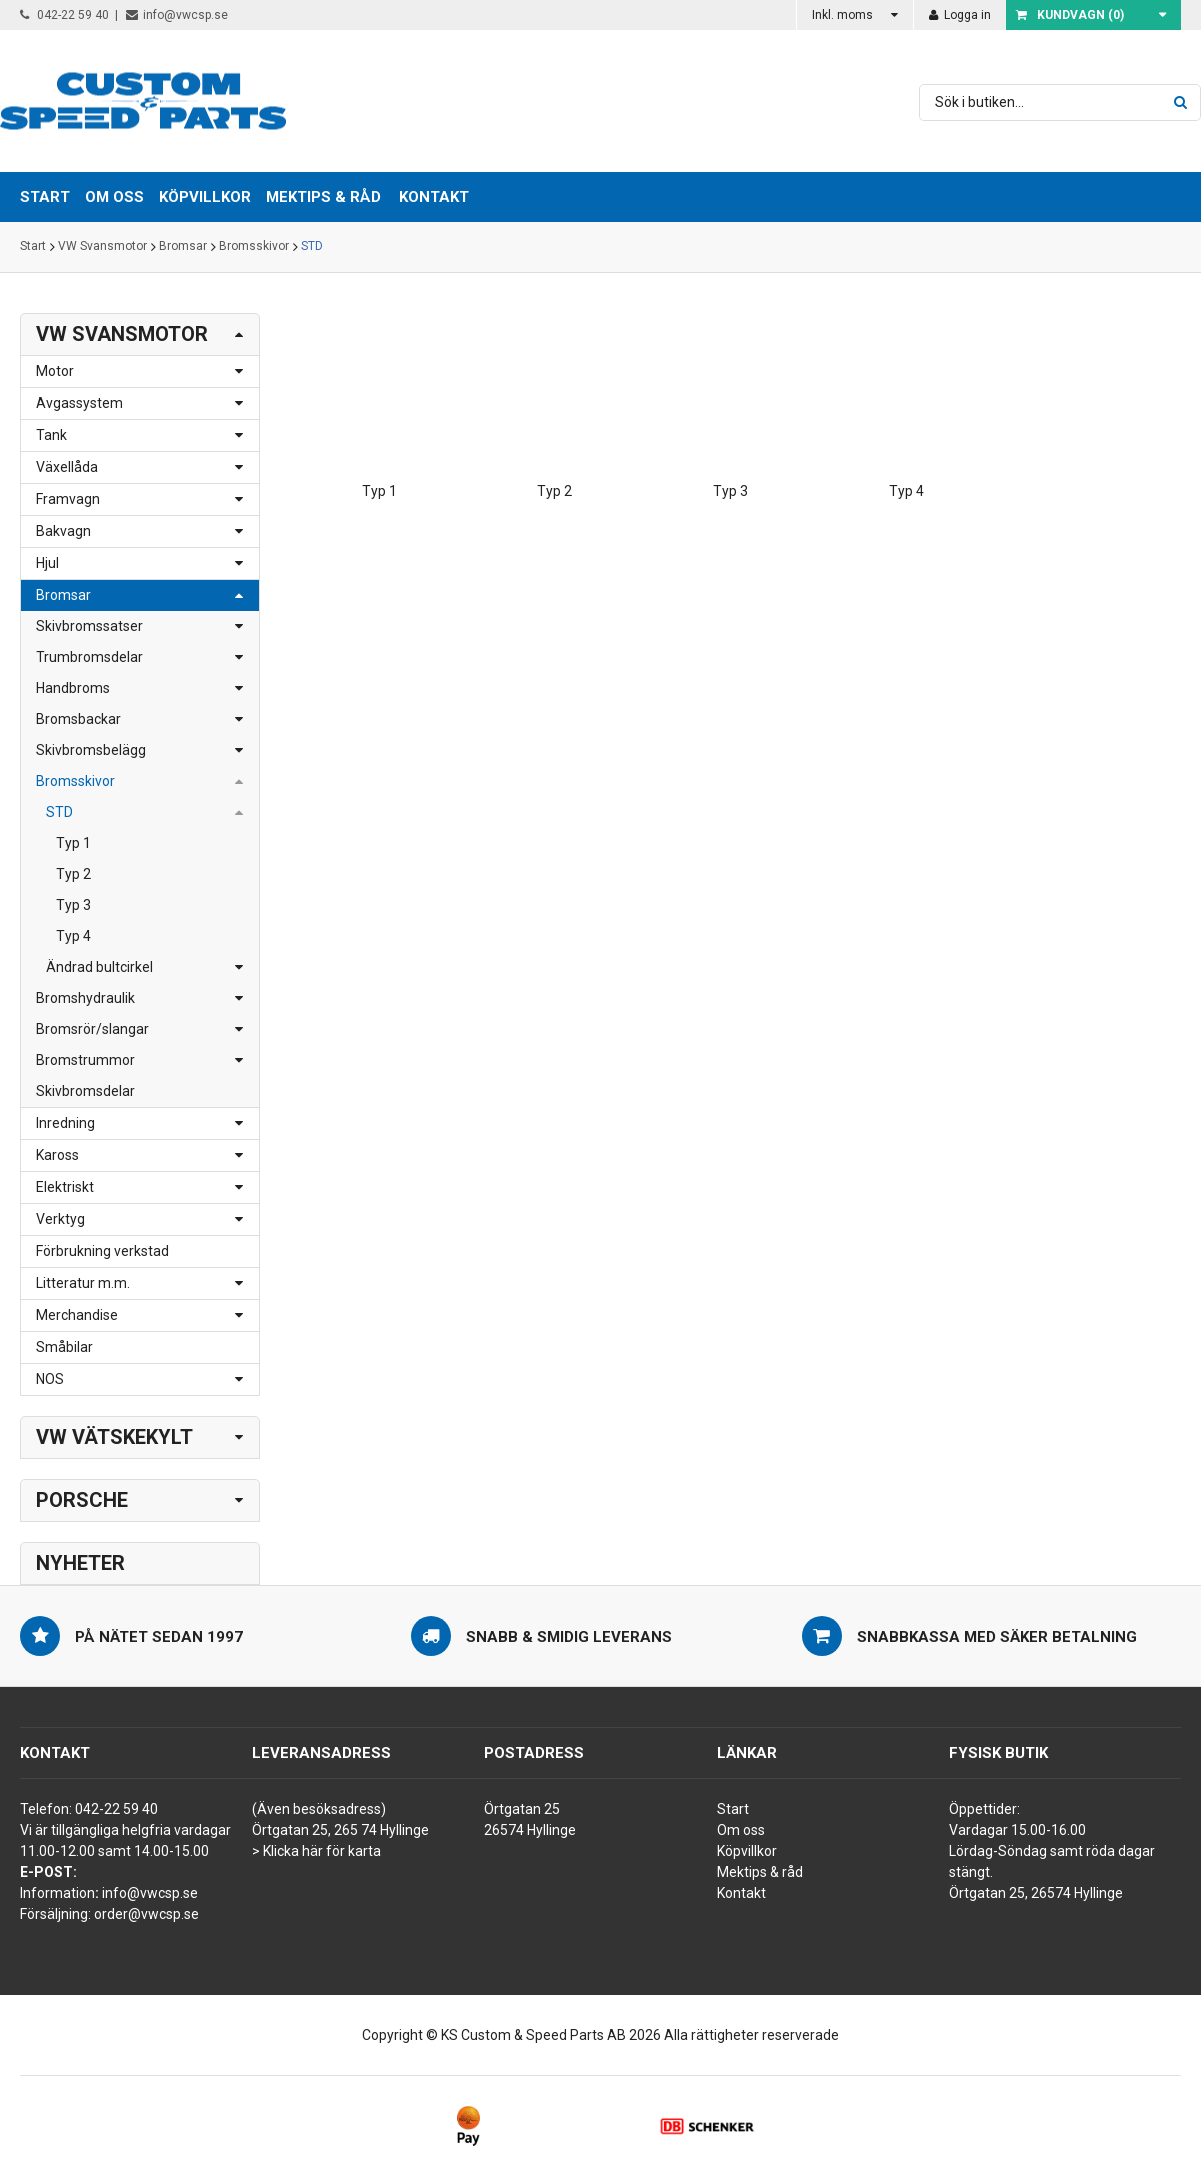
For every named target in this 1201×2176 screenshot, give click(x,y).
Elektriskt (65, 1187)
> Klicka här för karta (316, 1851)
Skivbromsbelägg (91, 750)
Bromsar (183, 247)
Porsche (82, 1500)
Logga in (960, 15)
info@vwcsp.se (177, 15)
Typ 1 (73, 843)
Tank (51, 435)
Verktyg (60, 1219)
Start (33, 247)
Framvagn (68, 499)
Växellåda (67, 467)
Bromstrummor (85, 1060)
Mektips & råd (760, 1872)
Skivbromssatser (89, 626)
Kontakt (434, 197)
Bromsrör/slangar (92, 1029)
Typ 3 (73, 905)
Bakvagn (63, 531)
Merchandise (77, 1315)
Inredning (65, 1123)
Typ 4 (73, 936)
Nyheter (80, 1563)
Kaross (57, 1155)
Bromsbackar (78, 719)
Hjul (47, 563)
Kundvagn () (1070, 15)
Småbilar (64, 1347)
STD (312, 247)
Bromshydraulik (85, 998)
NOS (50, 1379)
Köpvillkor (747, 1851)
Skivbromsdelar (85, 1091)
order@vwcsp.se (146, 1914)
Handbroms (73, 688)
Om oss (741, 1830)
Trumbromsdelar (89, 657)
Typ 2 (73, 874)
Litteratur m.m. (83, 1283)
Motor (55, 371)
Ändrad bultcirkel (99, 967)
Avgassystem (79, 403)
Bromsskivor (254, 247)
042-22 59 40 (64, 15)
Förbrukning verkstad (102, 1251)
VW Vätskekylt (114, 1437)
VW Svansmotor (102, 247)
